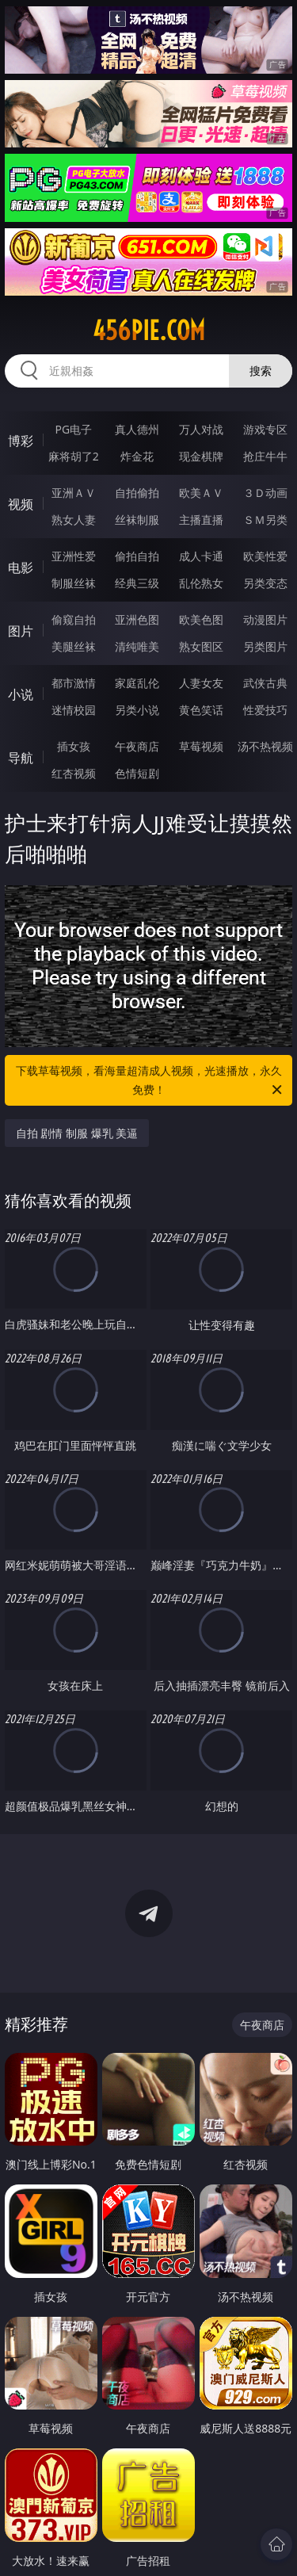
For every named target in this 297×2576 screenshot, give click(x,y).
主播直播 (201, 519)
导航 (20, 757)
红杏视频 (73, 773)
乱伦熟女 (201, 582)
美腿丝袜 (73, 646)
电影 (20, 567)
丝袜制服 (137, 519)
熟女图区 (201, 646)
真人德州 (137, 429)
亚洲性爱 (73, 556)
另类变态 (265, 582)
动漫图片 (265, 619)
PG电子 (73, 429)
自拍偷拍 (137, 492)
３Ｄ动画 (265, 492)
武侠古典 (265, 682)
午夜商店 (137, 746)
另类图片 (265, 646)
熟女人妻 (73, 519)
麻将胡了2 (73, 456)
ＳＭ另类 (265, 519)
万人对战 (201, 429)
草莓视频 (201, 746)
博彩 (20, 440)
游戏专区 (265, 429)
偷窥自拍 (73, 619)
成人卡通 (201, 556)
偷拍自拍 (137, 556)
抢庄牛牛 (265, 456)
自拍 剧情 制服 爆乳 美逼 (77, 1133)
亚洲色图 (137, 619)
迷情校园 (73, 709)
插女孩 (73, 746)
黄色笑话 (201, 709)
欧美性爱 (265, 556)
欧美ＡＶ (201, 492)
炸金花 (137, 456)
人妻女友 (201, 682)
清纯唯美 (137, 646)
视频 (20, 504)
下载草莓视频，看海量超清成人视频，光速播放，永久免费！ (150, 1081)
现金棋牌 (201, 456)
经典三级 (137, 582)
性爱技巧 (265, 709)
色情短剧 (137, 773)
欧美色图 (201, 619)
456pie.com (149, 330)
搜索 (260, 370)
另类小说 (137, 709)
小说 (20, 694)
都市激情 (73, 682)
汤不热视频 (265, 746)
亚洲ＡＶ (73, 492)
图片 (20, 631)
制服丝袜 (73, 582)
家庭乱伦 (137, 682)
